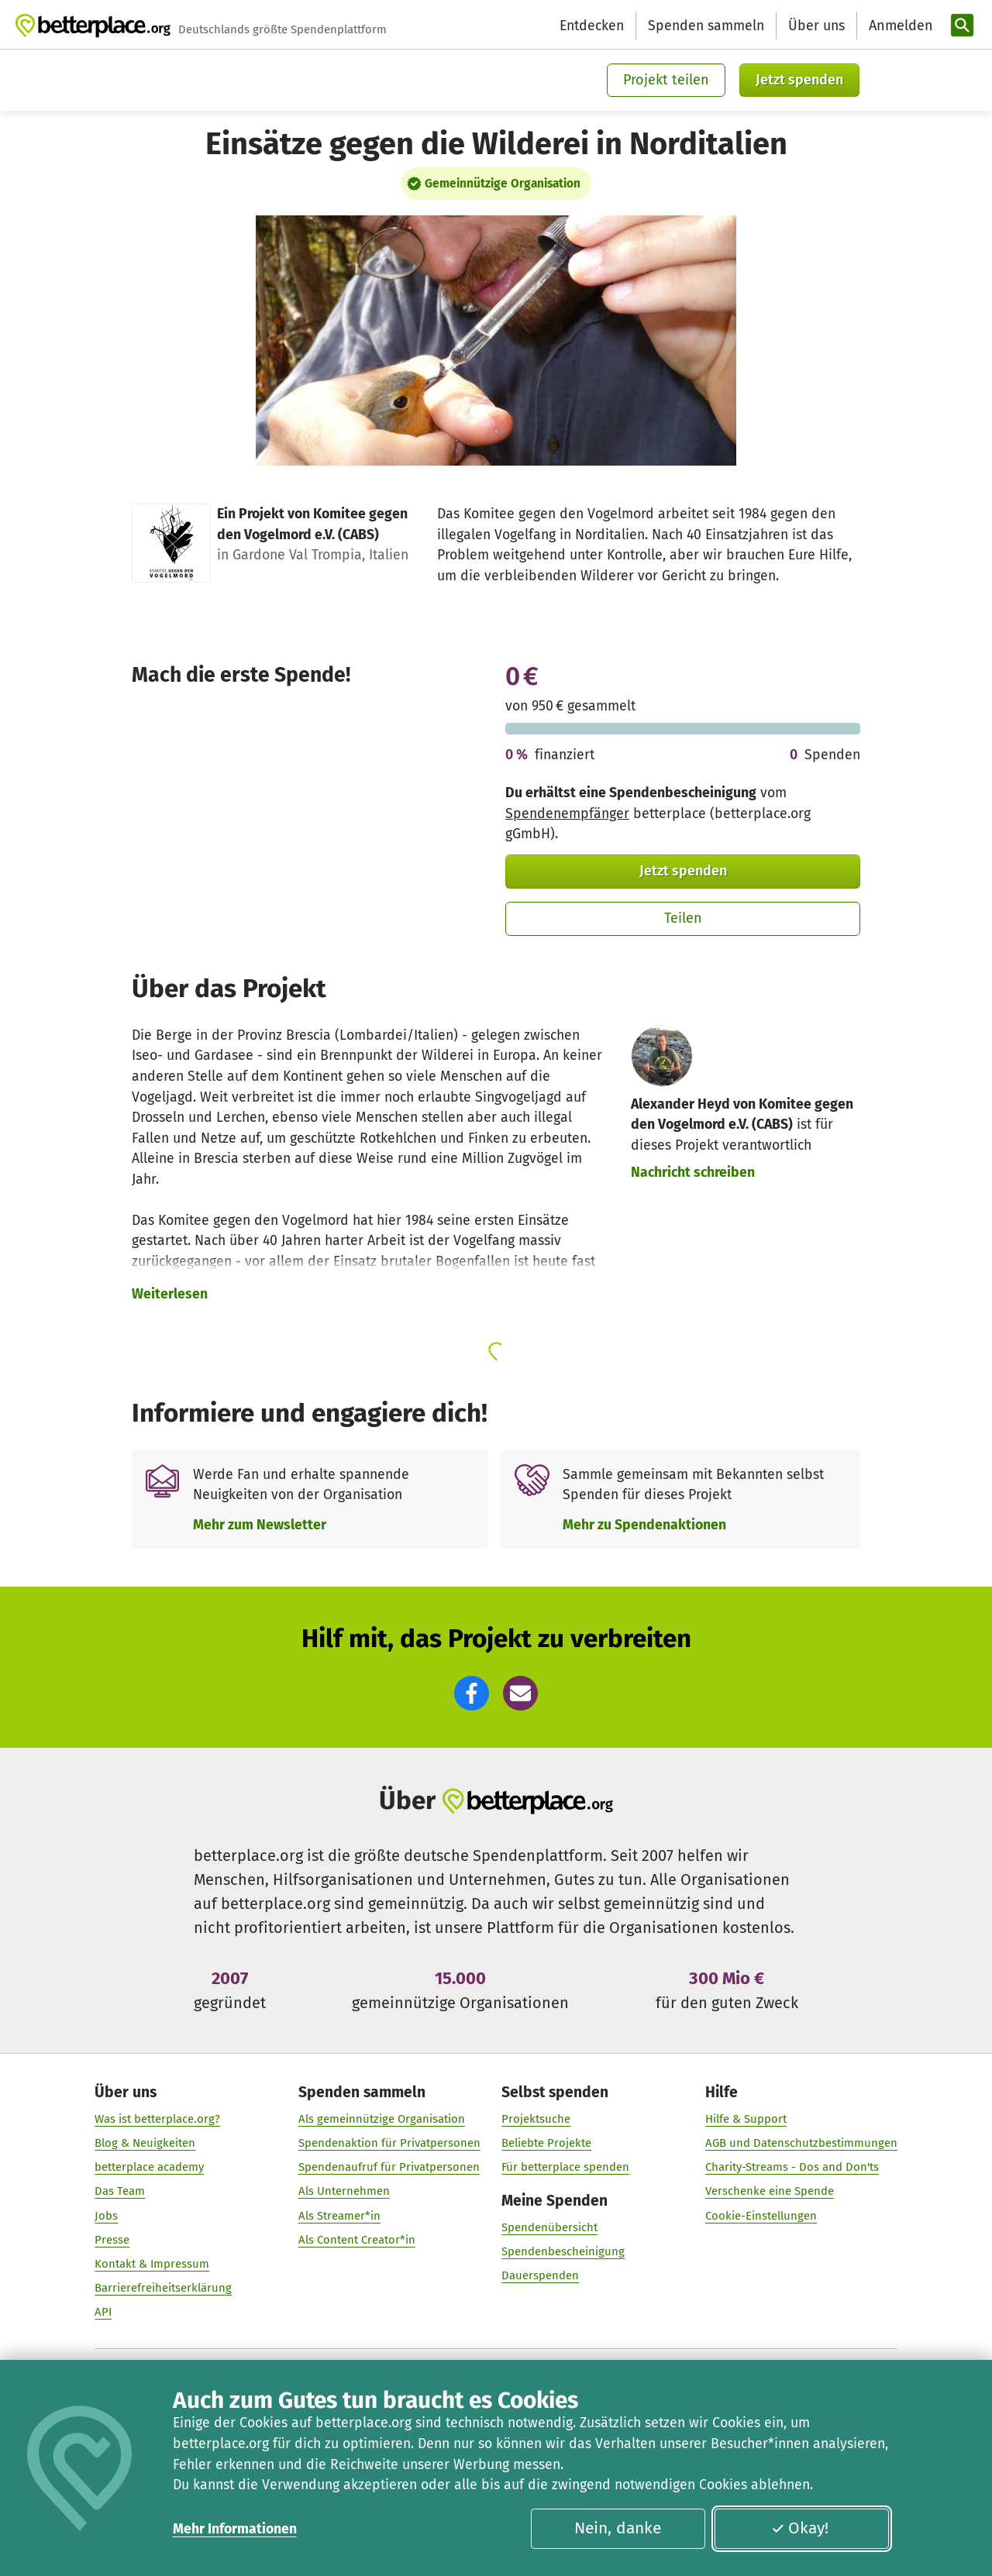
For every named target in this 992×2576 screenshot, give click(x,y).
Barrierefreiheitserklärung (163, 2289)
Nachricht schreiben (693, 1172)
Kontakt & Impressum (152, 2264)
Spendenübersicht (549, 2228)
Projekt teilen (666, 79)
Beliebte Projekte (546, 2143)
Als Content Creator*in (356, 2240)
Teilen (683, 918)
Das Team (120, 2192)
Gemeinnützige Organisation (502, 184)
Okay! (799, 2528)
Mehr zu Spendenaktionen (644, 1524)
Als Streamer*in (339, 2216)
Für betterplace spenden (565, 2168)
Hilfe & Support (746, 2119)
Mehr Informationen (235, 2528)
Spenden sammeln (706, 25)
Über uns (816, 25)
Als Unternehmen (344, 2192)
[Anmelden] (899, 26)
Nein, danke (617, 2528)
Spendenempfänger (567, 813)
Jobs (106, 2216)
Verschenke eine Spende (769, 2192)
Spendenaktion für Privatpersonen (389, 2143)
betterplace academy (149, 2168)
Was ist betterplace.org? (157, 2119)
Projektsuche (535, 2119)
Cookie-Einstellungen (761, 2216)
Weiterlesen (170, 1293)
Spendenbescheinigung (563, 2252)
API (103, 2313)
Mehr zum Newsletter (259, 1524)
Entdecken (592, 25)
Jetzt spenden (799, 79)
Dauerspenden (540, 2276)
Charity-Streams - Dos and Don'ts (792, 2168)
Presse (112, 2240)
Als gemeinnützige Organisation (381, 2119)
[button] (471, 1693)
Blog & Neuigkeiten (145, 2143)
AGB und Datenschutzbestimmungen (801, 2143)
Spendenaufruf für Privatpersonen (389, 2168)
